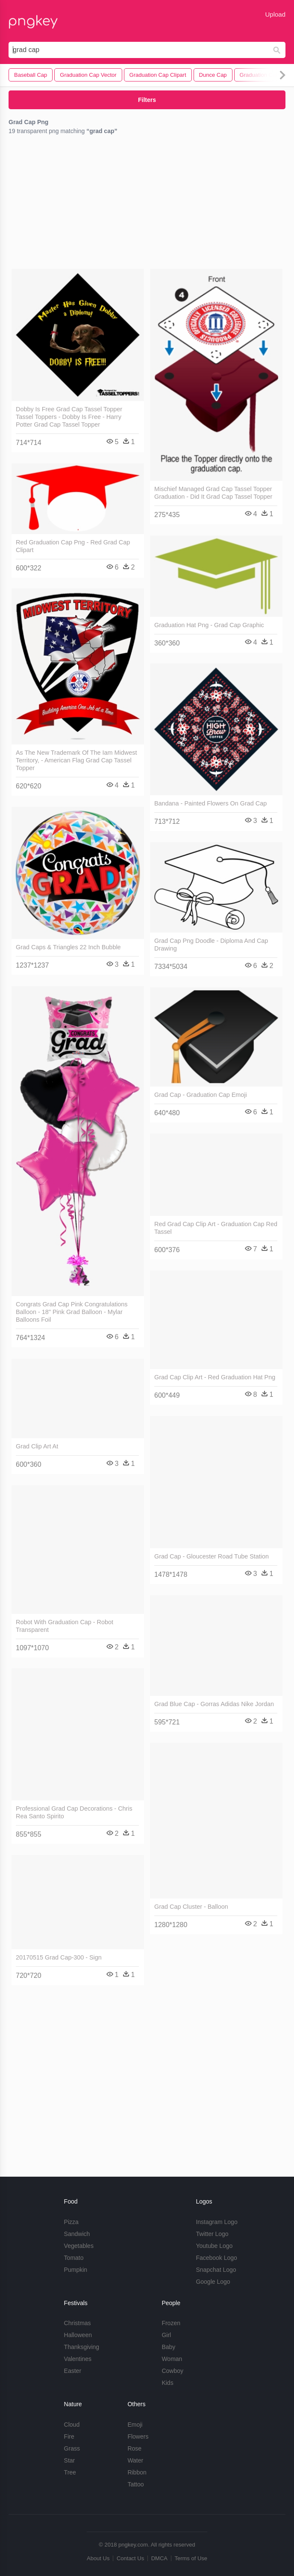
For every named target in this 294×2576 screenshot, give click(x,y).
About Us (98, 2558)
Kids (167, 2382)
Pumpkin (75, 2269)
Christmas (77, 2323)
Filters (147, 99)
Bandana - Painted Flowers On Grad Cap (210, 803)
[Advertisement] (147, 204)
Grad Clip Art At (37, 1446)
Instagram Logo (216, 2221)
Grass (72, 2448)
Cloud (72, 2424)
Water (135, 2460)
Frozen (171, 2323)
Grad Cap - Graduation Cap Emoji (200, 1094)
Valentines (77, 2358)
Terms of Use (190, 2558)
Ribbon (136, 2472)
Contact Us (130, 2558)
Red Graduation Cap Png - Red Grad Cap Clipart (73, 546)
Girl (166, 2335)
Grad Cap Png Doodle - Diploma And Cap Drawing (211, 944)
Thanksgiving (82, 2346)
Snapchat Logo (216, 2269)
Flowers (137, 2436)
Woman (172, 2358)
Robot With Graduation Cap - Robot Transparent (64, 1626)
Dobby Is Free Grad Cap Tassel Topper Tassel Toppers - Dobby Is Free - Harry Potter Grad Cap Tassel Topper (69, 417)
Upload (275, 14)
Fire (69, 2436)
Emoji (134, 2424)
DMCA (159, 2558)
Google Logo (213, 2281)
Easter (72, 2370)
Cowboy (172, 2370)
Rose (134, 2448)
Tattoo (135, 2484)
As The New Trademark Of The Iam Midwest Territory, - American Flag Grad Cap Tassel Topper (76, 760)
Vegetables (79, 2245)
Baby (168, 2346)
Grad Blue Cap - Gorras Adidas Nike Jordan (214, 1704)
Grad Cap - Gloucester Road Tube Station (211, 1556)
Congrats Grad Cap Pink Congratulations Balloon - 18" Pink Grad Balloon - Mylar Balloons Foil (72, 1312)
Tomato (74, 2257)
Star (69, 2460)
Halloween (78, 2335)
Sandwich (77, 2233)
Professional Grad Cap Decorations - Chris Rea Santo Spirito (74, 1812)
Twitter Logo (212, 2233)
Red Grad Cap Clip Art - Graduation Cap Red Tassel (215, 1228)
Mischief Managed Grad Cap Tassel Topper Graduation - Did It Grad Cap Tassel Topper (213, 493)
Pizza (71, 2221)
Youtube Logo (214, 2245)
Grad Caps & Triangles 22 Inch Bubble (68, 947)
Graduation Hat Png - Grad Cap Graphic (209, 625)
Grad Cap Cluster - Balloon (191, 1906)
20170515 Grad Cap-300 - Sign (59, 1957)
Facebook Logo (216, 2257)
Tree (70, 2472)
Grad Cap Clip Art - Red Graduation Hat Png (214, 1377)
